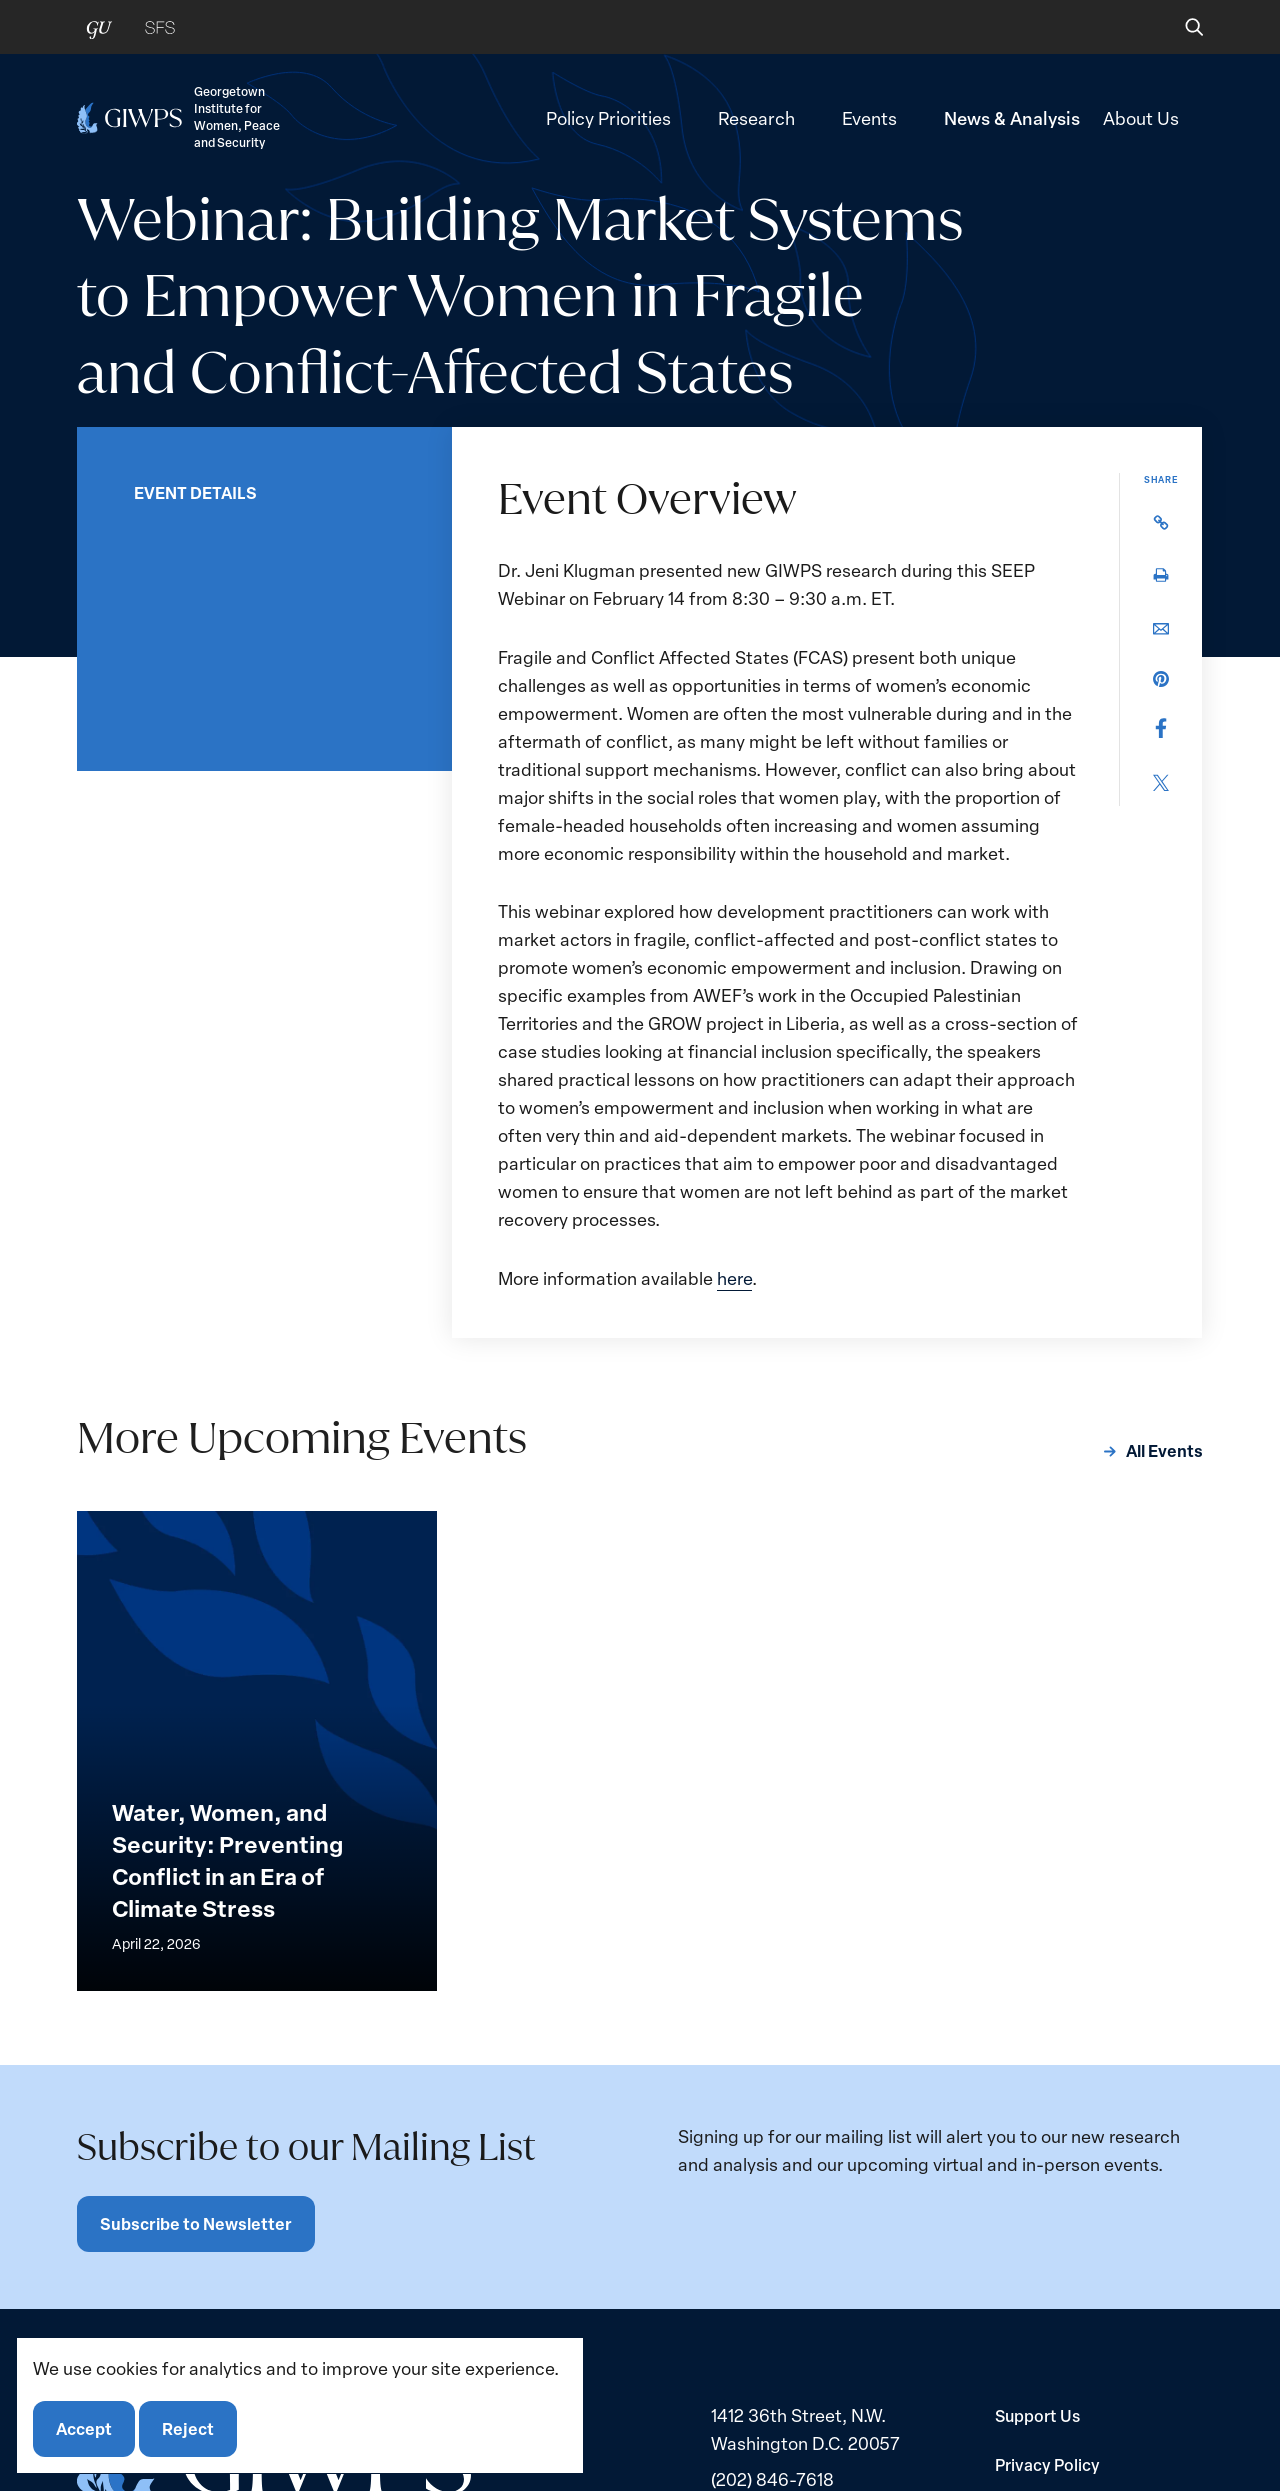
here (734, 1278)
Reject (188, 2428)
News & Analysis (1012, 117)
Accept (84, 2428)
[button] (1180, 27)
